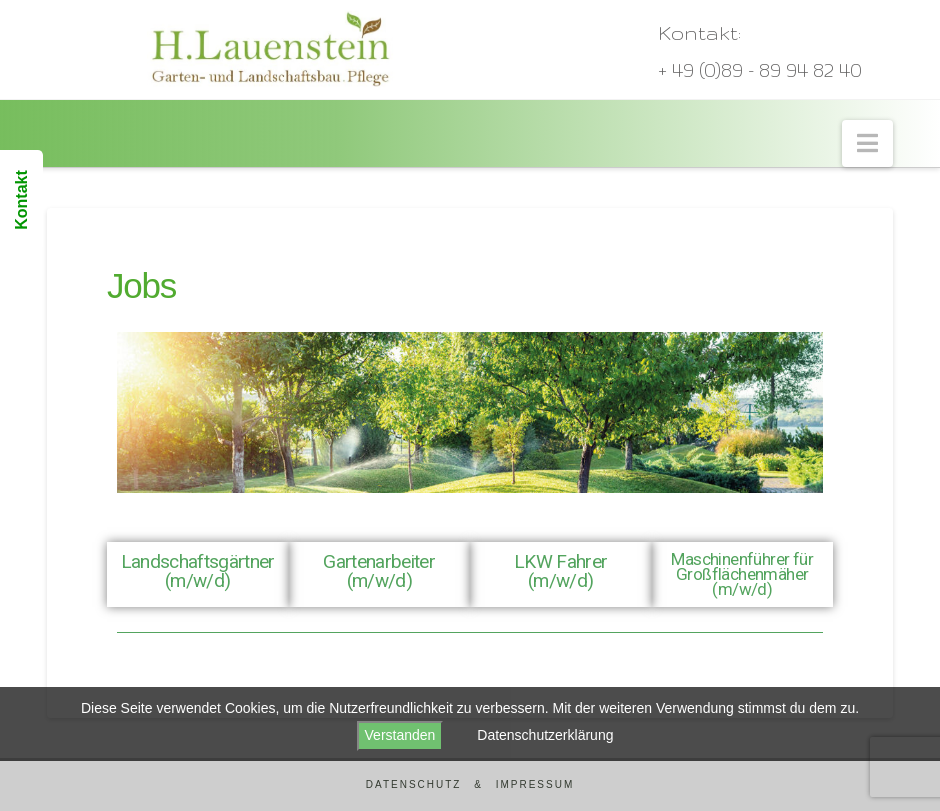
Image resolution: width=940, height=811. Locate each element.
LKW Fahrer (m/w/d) (560, 571)
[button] (867, 143)
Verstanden (400, 735)
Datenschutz (414, 784)
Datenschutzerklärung (545, 735)
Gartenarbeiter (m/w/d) (379, 571)
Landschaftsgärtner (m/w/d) (198, 571)
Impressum (535, 784)
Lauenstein (113, 110)
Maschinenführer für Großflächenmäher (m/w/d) (742, 574)
